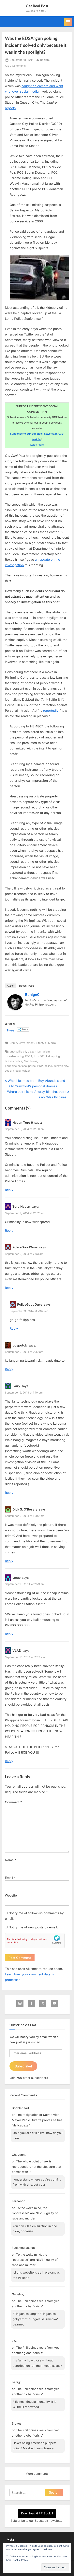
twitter (26, 1070)
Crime (13, 1042)
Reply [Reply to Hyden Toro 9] (9, 1190)
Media (52, 1042)
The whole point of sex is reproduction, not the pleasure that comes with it (36, 2166)
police (48, 1065)
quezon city (60, 1065)
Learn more (37, 444)
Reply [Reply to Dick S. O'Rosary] (9, 1561)
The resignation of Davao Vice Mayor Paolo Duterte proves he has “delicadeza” (37, 2120)
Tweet (11, 1029)
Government (26, 1042)
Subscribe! (23, 2066)
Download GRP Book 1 (37, 2513)
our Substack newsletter (46, 2521)
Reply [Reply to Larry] (9, 1493)
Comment (13, 1802)
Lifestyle (41, 1042)
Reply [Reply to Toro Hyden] (9, 1230)
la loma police (13, 1061)
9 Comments (18, 66)
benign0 (45, 59)
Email (10, 1878)
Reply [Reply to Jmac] (9, 1634)
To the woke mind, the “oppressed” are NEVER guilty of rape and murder (35, 2213)
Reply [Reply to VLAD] (9, 1761)
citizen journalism (39, 1051)
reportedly (50, 710)
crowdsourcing (14, 1056)
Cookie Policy (20, 2559)
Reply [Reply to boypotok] (9, 1369)
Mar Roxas (30, 1061)
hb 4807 (39, 1056)
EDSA (28, 1056)
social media (13, 1070)
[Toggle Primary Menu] (68, 22)
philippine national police (20, 1065)
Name (10, 1860)
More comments (37, 2474)
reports (10, 108)
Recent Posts (26, 985)
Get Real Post (37, 6)
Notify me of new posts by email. (33, 1927)
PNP (40, 1065)
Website (11, 1895)
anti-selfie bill (18, 1051)
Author (10, 985)
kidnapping (53, 1056)
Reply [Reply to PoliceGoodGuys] (9, 1288)
